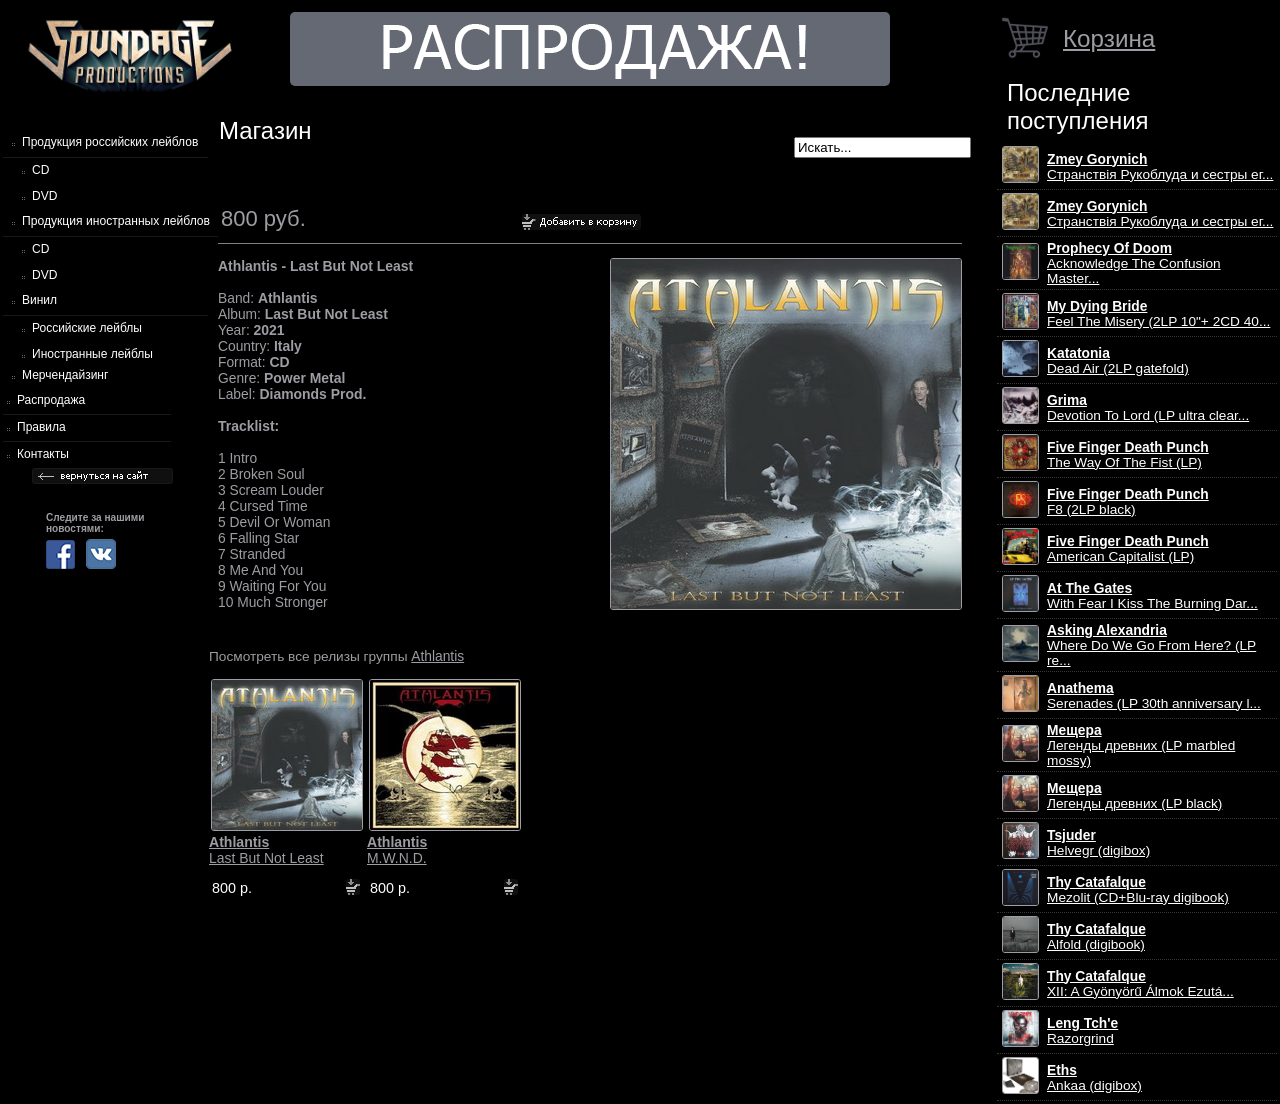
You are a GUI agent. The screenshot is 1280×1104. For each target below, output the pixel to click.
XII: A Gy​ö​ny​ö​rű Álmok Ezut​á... (1140, 984)
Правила (41, 427)
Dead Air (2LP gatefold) (1118, 361)
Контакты (43, 454)
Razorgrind (1082, 1031)
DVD (44, 196)
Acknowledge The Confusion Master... (1134, 263)
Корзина (1109, 38)
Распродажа (51, 400)
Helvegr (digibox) (1098, 843)
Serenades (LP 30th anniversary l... (1154, 696)
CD (40, 170)
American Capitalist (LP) (1128, 549)
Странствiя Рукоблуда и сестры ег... (1160, 167)
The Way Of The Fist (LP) (1128, 455)
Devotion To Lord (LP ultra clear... (1148, 408)
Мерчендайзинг (65, 375)
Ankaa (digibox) (1094, 1078)
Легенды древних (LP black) (1134, 796)
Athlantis (437, 656)
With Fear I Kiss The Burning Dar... (1152, 596)
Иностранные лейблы (92, 354)
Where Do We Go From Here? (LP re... (1151, 645)
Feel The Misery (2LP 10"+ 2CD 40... (1158, 314)
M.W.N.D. (397, 850)
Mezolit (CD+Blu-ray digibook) (1138, 890)
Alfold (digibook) (1096, 937)
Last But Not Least (266, 850)
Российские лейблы (87, 328)
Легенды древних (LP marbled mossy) (1141, 745)
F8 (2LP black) (1128, 502)
